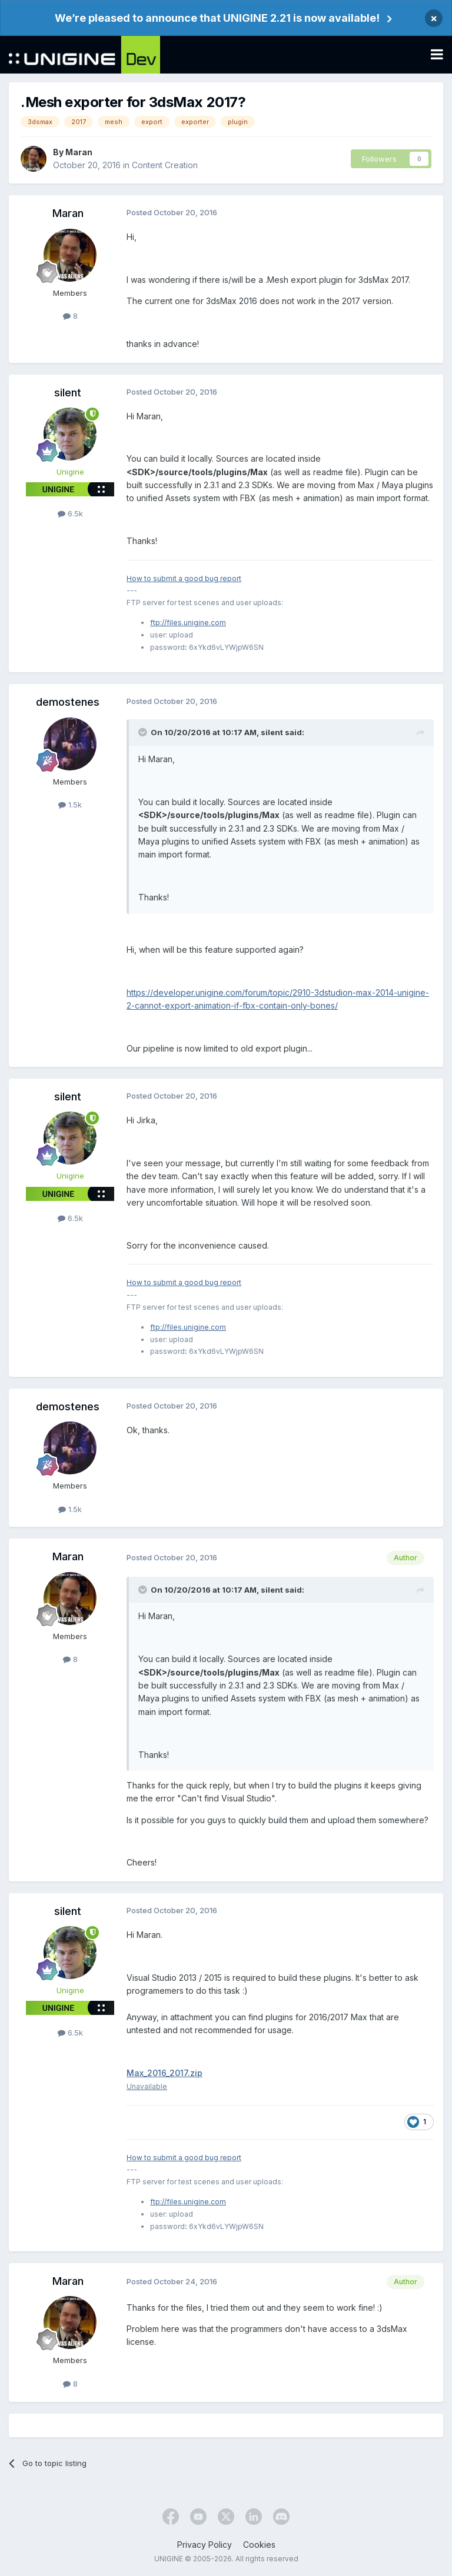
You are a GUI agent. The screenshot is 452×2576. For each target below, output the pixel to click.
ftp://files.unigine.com (188, 622)
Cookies (259, 2545)
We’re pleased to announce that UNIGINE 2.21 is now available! (217, 18)
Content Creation (165, 165)
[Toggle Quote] (143, 732)
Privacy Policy (204, 2545)
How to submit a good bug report (184, 578)
